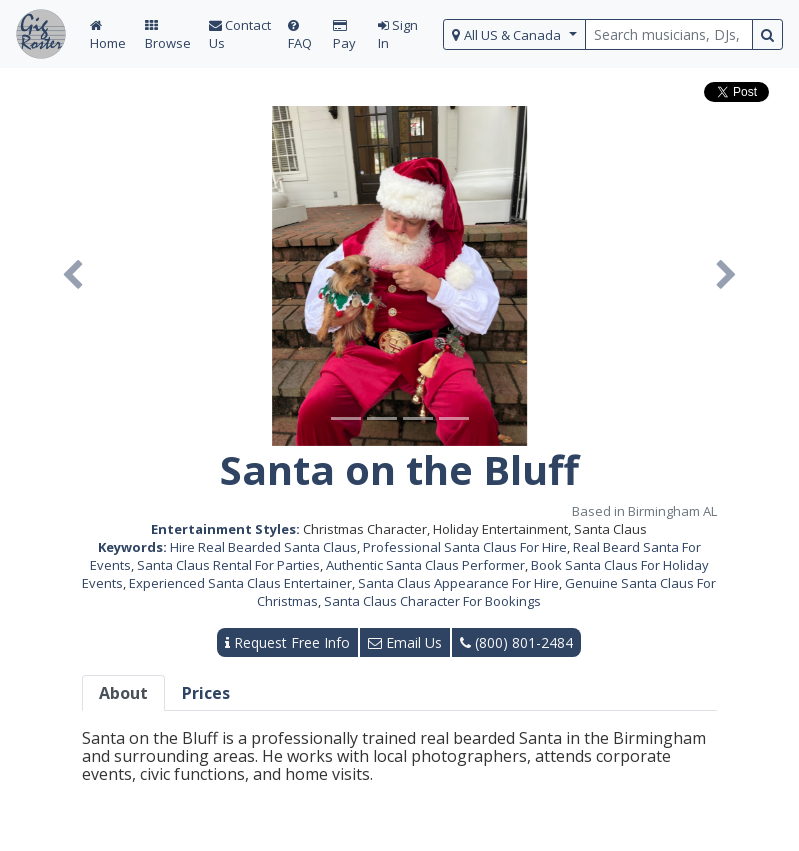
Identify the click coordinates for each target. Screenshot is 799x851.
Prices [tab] (206, 693)
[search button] (767, 34)
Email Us (405, 642)
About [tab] (123, 693)
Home (108, 35)
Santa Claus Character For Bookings (432, 601)
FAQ (300, 35)
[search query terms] (669, 34)
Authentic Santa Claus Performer (425, 565)
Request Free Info (287, 642)
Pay (344, 35)
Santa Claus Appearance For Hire (458, 583)
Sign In (398, 34)
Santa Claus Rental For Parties (228, 565)
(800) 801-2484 (516, 642)
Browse (168, 35)
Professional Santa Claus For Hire (465, 547)
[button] (72, 276)
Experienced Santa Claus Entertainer (240, 583)
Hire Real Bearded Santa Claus (263, 547)
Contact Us (240, 34)
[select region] (514, 34)
